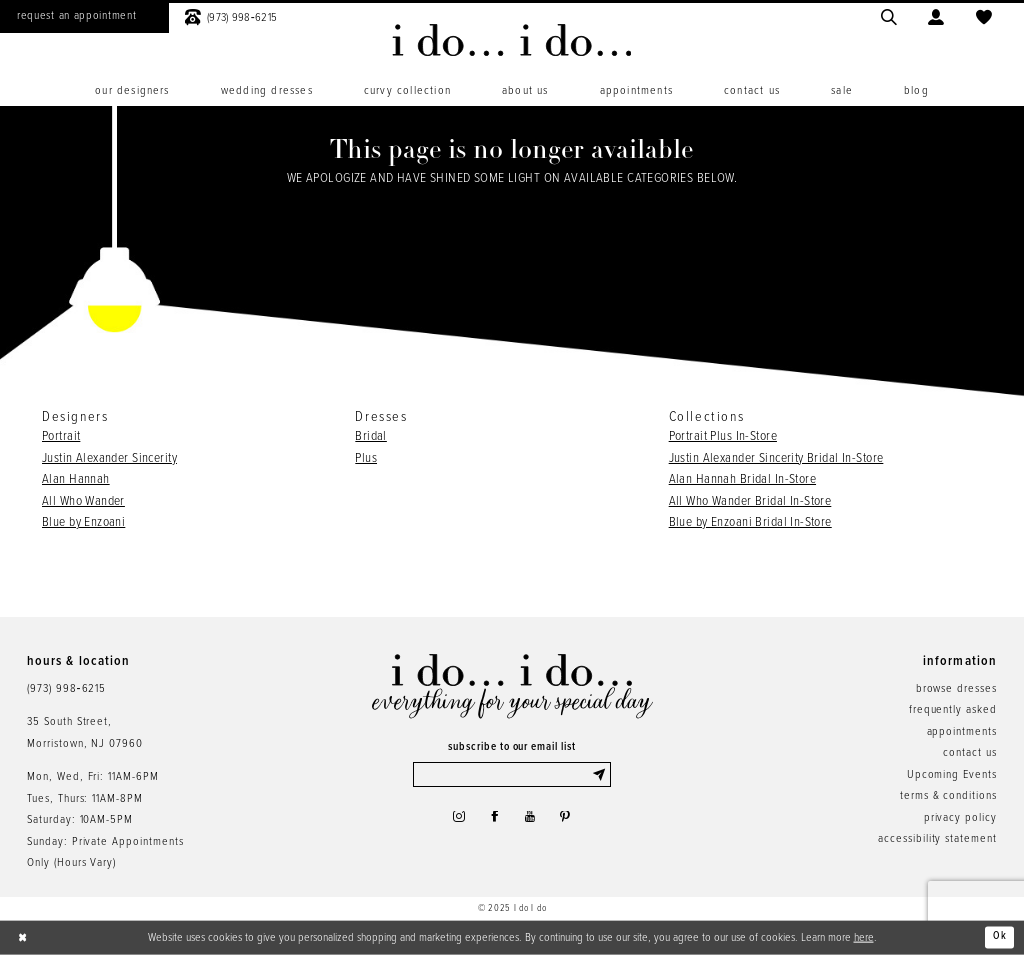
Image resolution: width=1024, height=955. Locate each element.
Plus (366, 458)
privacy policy (960, 818)
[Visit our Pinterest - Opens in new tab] (571, 822)
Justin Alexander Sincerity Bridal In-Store (776, 458)
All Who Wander (83, 501)
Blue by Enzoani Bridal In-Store (750, 522)
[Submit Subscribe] (600, 775)
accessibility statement (937, 839)
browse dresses (956, 689)
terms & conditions (948, 796)
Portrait (61, 436)
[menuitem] (132, 91)
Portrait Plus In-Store (723, 436)
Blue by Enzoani (83, 522)
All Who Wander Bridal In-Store (750, 501)
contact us (970, 753)
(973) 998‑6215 (66, 689)
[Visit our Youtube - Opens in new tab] (532, 822)
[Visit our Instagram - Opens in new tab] (453, 822)
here (864, 937)
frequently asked (953, 710)
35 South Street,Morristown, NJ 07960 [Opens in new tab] (85, 732)
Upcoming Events (952, 775)
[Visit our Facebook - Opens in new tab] (493, 822)
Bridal (371, 436)
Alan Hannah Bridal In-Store (742, 479)
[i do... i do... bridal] (511, 40)
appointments (962, 732)
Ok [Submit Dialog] (999, 937)
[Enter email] (512, 775)
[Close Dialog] (24, 938)
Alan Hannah (76, 479)
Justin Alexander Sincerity (109, 458)
